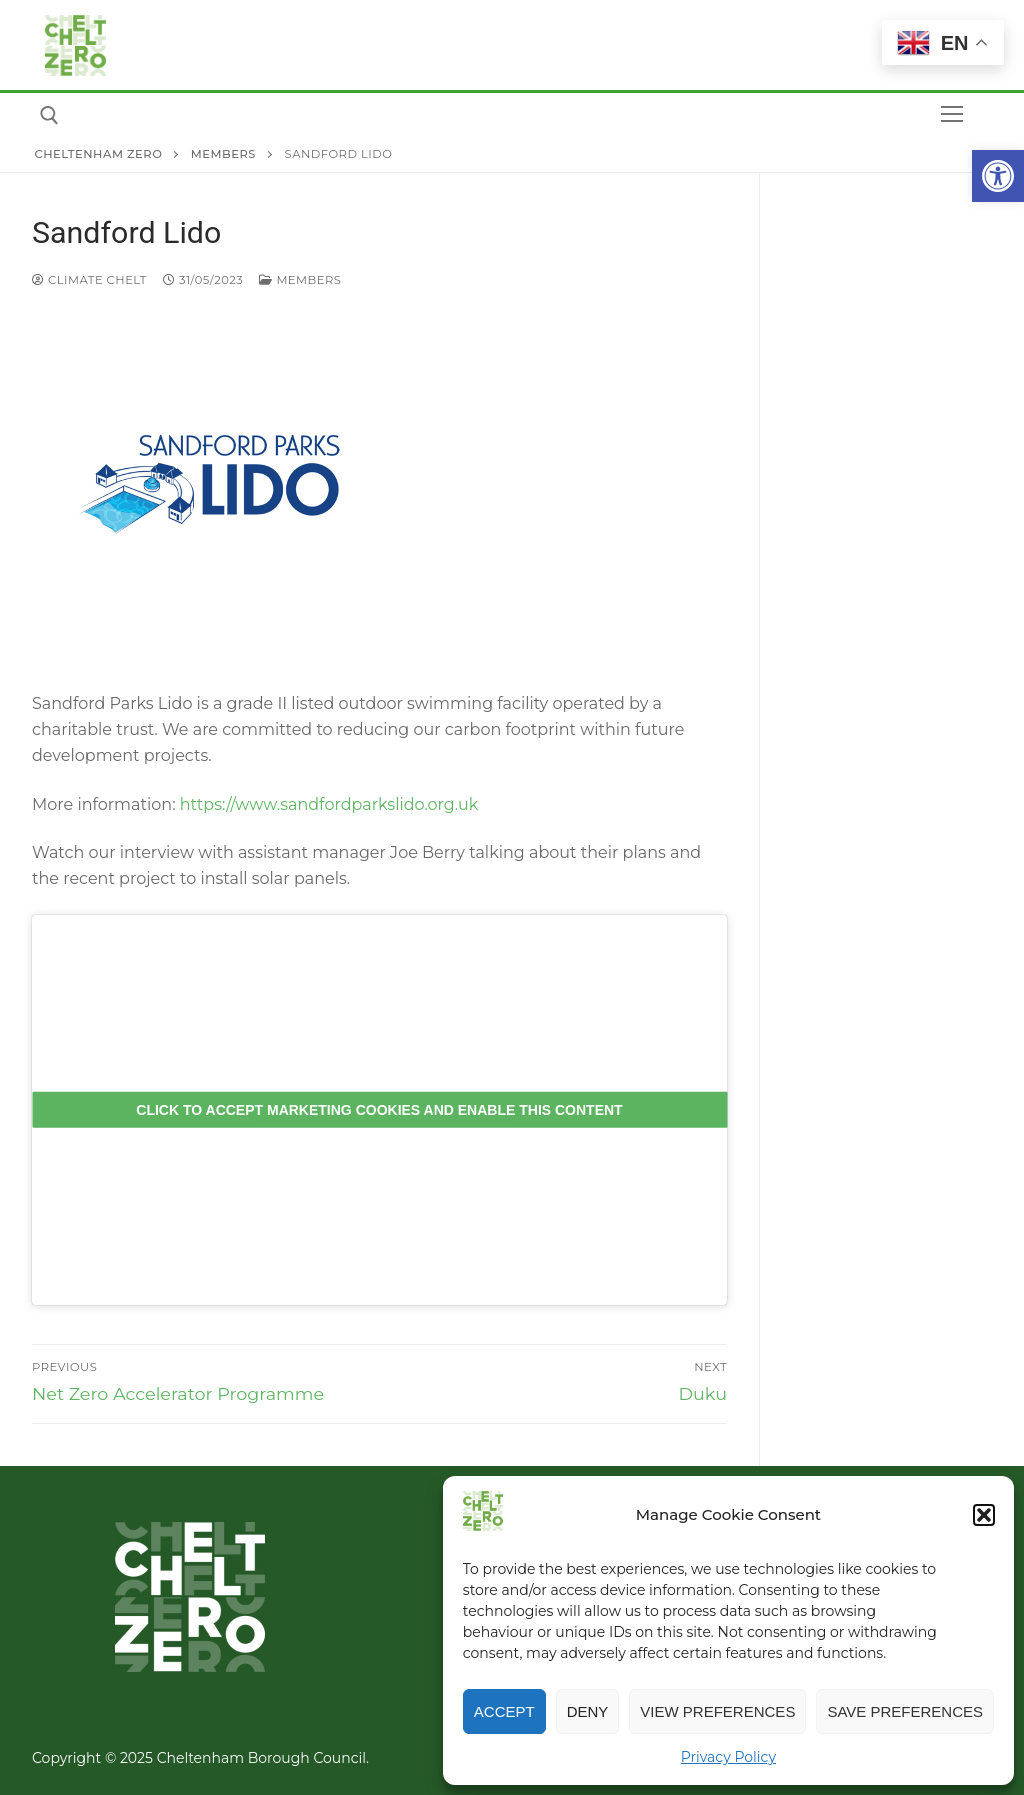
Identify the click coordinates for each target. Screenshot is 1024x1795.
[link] (998, 176)
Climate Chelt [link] (89, 280)
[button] (984, 1515)
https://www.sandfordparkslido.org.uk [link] (327, 804)
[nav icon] (952, 115)
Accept (504, 1711)
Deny (588, 1711)
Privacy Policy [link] (728, 1757)
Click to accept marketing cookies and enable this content (379, 1109)
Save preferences (905, 1711)
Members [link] (300, 280)
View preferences (717, 1711)
